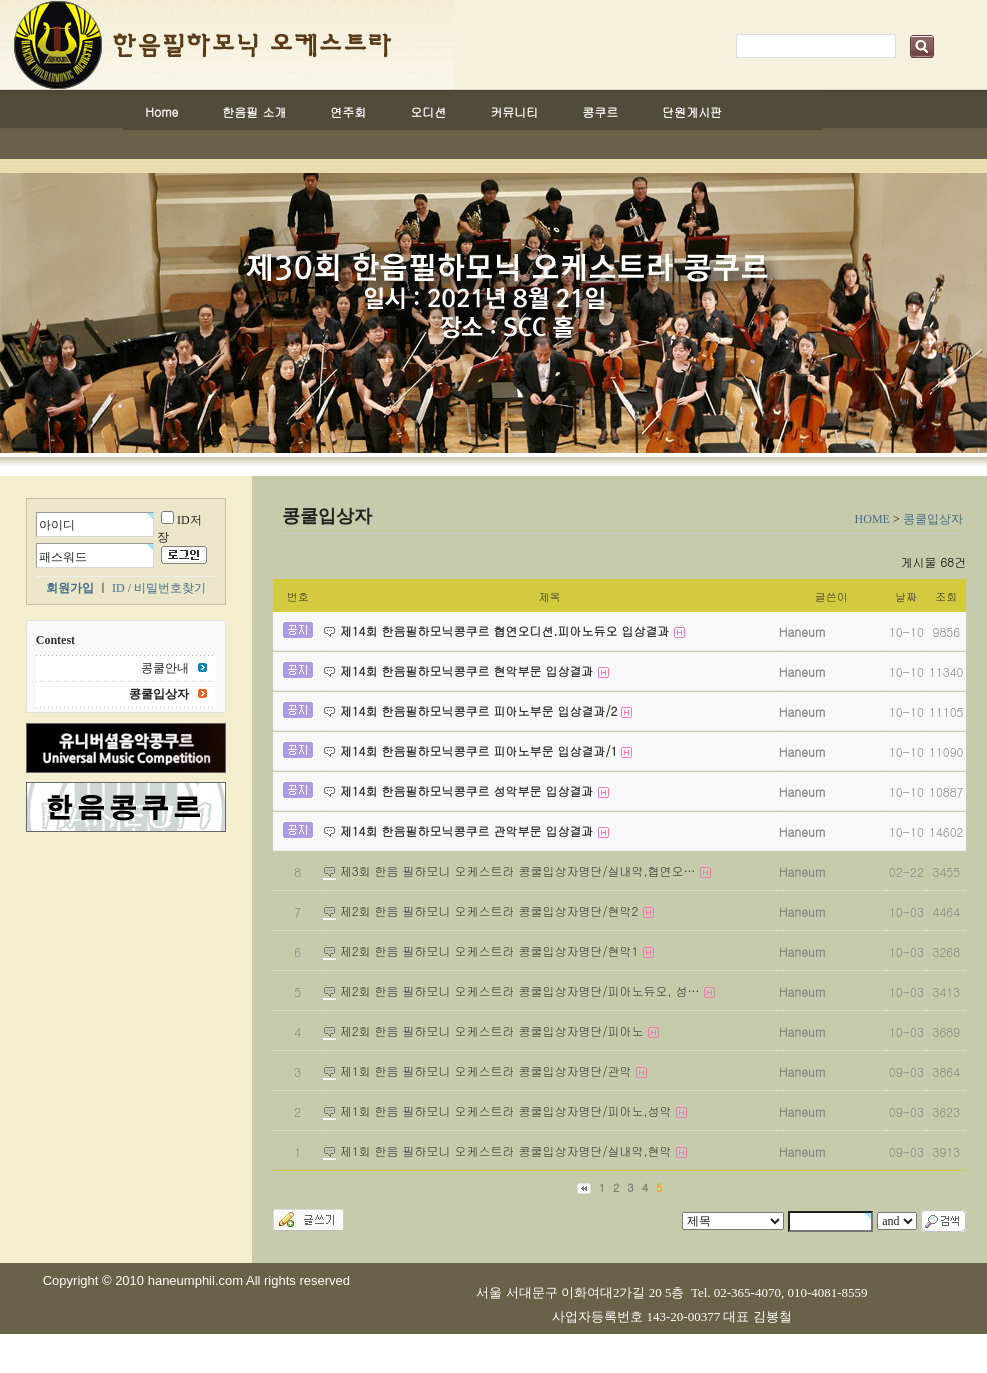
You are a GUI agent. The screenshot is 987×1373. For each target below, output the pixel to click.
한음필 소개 (254, 111)
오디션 (428, 111)
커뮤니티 (514, 111)
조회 (946, 596)
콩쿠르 (600, 111)
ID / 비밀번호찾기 (159, 588)
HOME (872, 519)
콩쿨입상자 (933, 519)
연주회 (348, 111)
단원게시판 (692, 111)
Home (161, 111)
